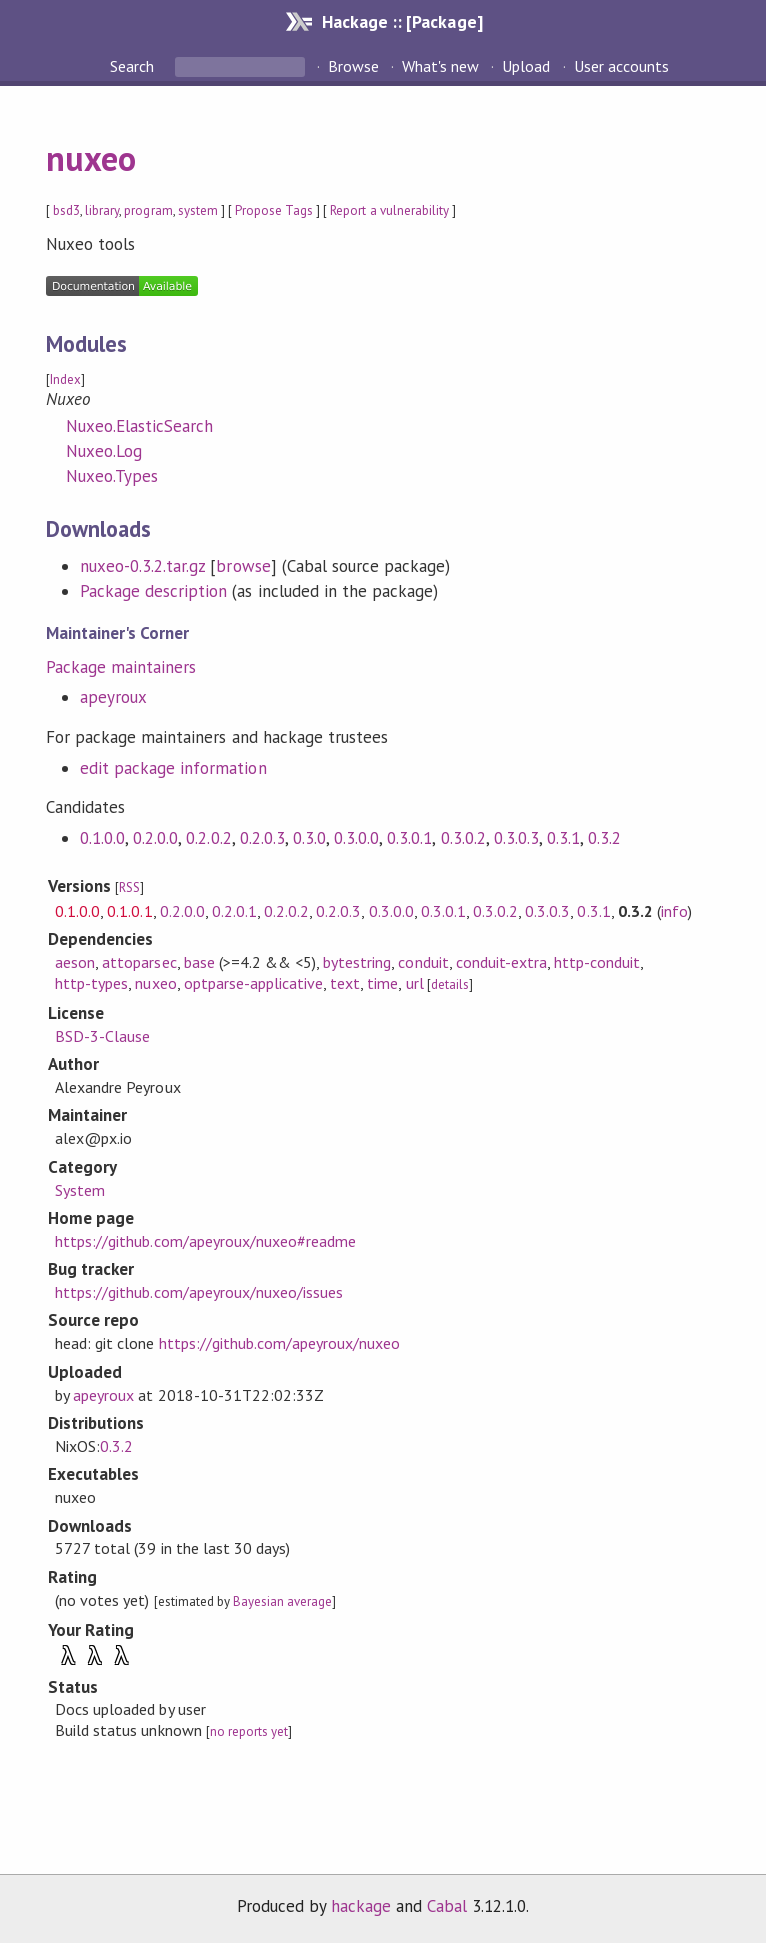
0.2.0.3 (262, 838)
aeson (75, 962)
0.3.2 (604, 838)
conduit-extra (501, 962)
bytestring (357, 962)
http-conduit (597, 962)
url (415, 983)
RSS (129, 887)
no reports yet (249, 1731)
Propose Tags (274, 210)
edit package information (173, 768)
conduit (423, 962)
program (148, 210)
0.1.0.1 (129, 911)
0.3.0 (309, 838)
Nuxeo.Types (112, 476)
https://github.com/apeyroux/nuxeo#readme (205, 1241)
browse (243, 566)
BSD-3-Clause (102, 1036)
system (198, 210)
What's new (440, 66)
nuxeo (91, 158)
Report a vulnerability (389, 210)
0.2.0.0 (155, 838)
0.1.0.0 (102, 838)
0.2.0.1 (234, 911)
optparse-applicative (253, 983)
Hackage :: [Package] (402, 21)
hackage (361, 1906)
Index (65, 379)
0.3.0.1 (409, 838)
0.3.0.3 (516, 838)
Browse (353, 66)
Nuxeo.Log (104, 451)
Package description (153, 591)
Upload (526, 66)
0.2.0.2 (208, 838)
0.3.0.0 (356, 838)
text (345, 983)
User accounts (621, 66)
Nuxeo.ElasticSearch (139, 426)
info (674, 911)
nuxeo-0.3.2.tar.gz (142, 566)
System (80, 1190)
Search (134, 66)
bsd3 (66, 210)
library (102, 210)
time (382, 983)
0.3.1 (563, 838)
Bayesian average (282, 1601)
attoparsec (139, 962)
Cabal (447, 1906)
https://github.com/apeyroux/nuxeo (280, 1343)
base (199, 962)
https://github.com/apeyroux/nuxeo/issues (199, 1292)
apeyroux (113, 697)
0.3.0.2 (463, 838)
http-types (91, 983)
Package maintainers (121, 667)
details (450, 984)
